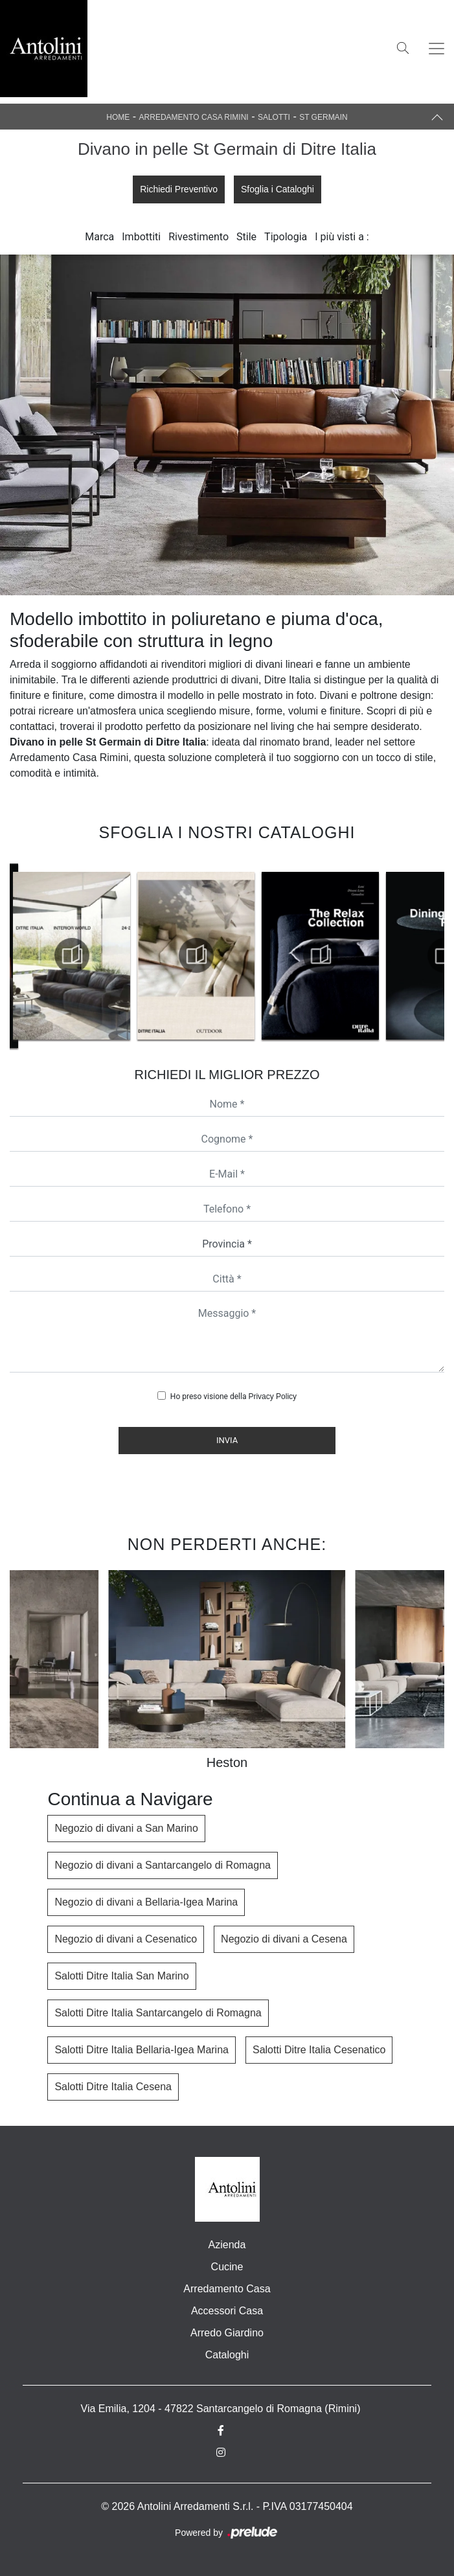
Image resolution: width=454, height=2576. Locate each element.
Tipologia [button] (285, 237)
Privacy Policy (272, 1396)
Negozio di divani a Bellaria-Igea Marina (146, 1902)
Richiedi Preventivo (179, 189)
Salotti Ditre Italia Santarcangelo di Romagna (157, 2012)
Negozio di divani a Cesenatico (125, 1938)
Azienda (227, 2244)
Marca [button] (99, 237)
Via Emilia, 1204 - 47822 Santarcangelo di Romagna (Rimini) (221, 2408)
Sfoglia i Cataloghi (277, 189)
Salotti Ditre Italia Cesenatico (319, 2049)
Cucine (227, 2266)
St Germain (323, 117)
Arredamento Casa (226, 2288)
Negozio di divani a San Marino (126, 1828)
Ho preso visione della (233, 1396)
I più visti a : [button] (342, 237)
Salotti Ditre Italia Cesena (113, 2086)
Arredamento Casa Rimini (194, 117)
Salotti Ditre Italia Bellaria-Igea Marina (141, 2049)
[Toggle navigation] (436, 48)
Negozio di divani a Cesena (284, 1938)
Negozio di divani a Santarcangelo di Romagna (162, 1865)
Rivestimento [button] (198, 237)
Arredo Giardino (227, 2332)
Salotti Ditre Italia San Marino (121, 1975)
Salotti (274, 117)
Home (118, 117)
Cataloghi (227, 2354)
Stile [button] (246, 237)
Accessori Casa (227, 2310)
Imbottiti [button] (141, 237)
